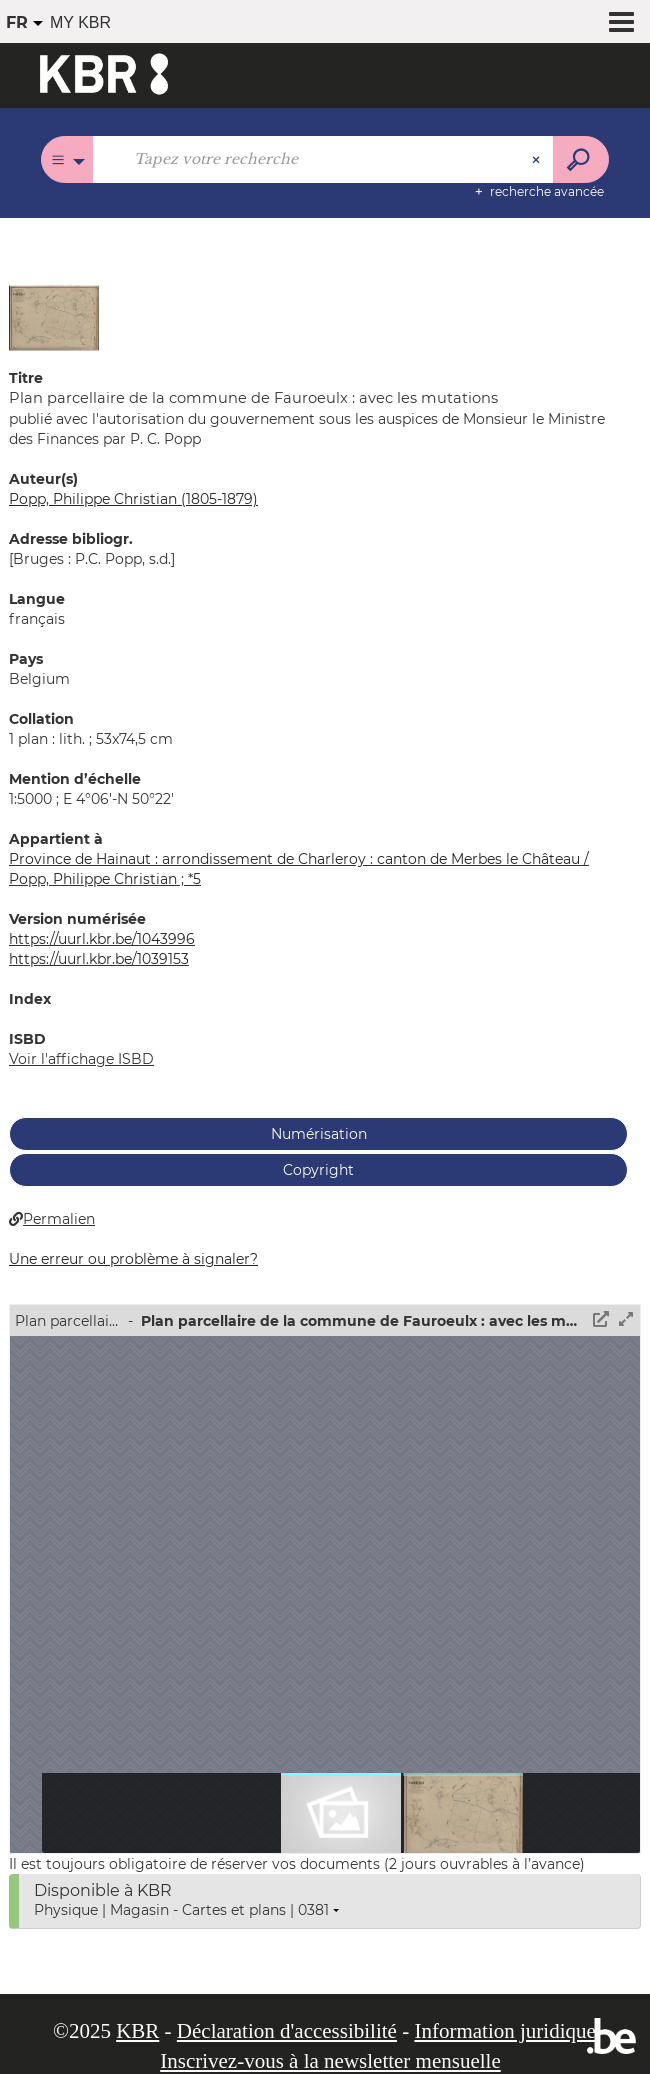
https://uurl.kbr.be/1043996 (102, 939)
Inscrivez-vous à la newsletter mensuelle (330, 2061)
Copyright (318, 1170)
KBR (137, 2031)
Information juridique (504, 2031)
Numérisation (319, 1134)
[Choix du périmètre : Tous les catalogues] (67, 159)
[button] (54, 317)
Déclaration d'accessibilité (287, 2031)
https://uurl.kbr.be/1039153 (99, 959)
